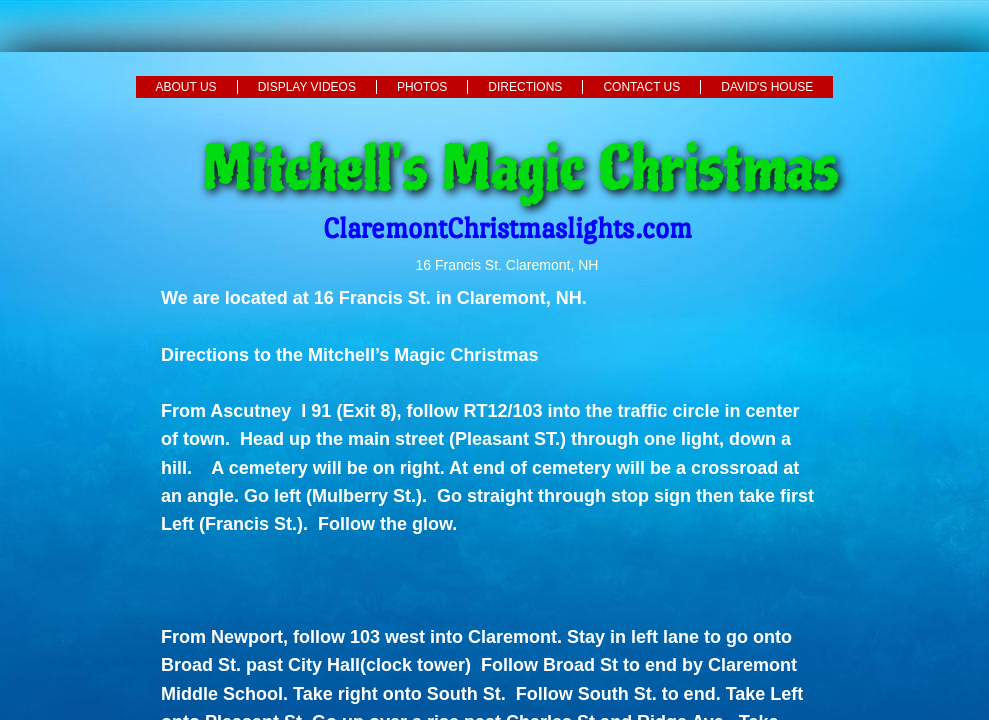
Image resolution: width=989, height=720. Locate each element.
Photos (422, 87)
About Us (186, 87)
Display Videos (307, 87)
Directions (525, 87)
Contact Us (641, 87)
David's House (767, 87)
